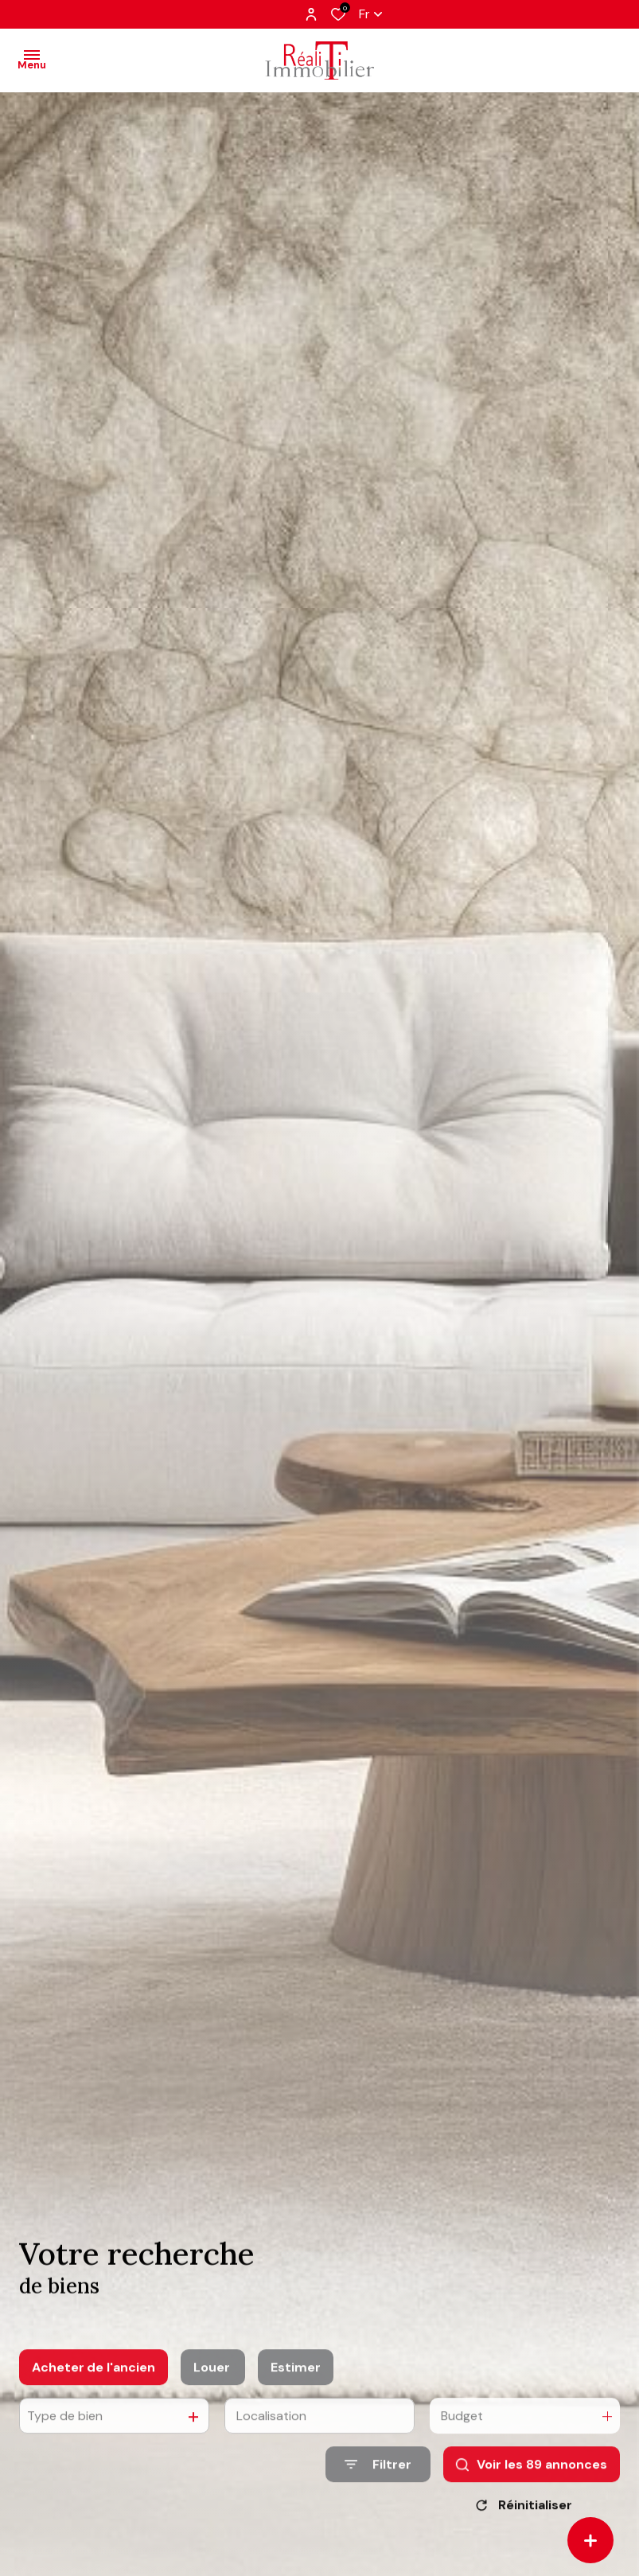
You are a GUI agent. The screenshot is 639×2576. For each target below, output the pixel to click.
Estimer (296, 2388)
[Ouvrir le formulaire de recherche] (378, 2486)
